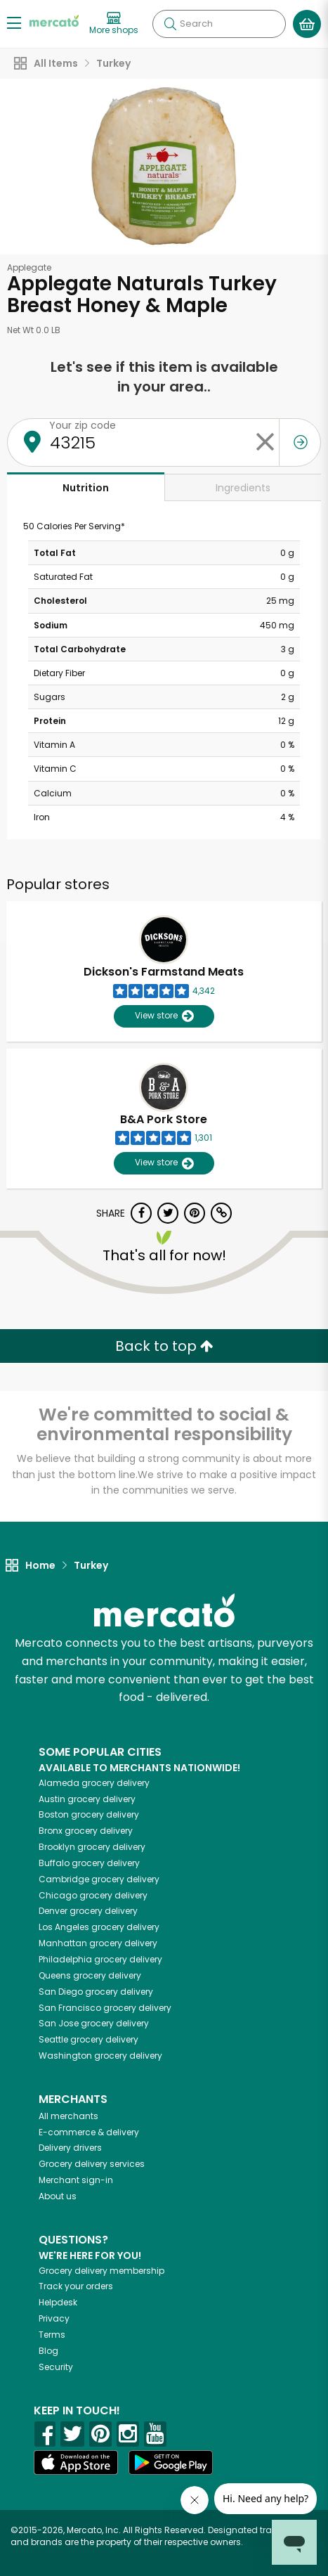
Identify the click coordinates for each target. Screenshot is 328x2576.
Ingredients (243, 488)
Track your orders (76, 2286)
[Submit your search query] (170, 24)
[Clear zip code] (265, 442)
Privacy (54, 2318)
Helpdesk (58, 2302)
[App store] (76, 2462)
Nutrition (86, 488)
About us (58, 2196)
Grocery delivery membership (101, 2271)
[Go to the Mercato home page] (54, 20)
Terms (52, 2335)
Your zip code (82, 425)
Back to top (164, 1346)
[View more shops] (113, 24)
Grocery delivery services (92, 2164)
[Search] (219, 24)
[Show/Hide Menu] (14, 22)
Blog (48, 2351)
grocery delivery (94, 1783)
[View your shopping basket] (307, 24)
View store (164, 1016)
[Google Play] (171, 2462)
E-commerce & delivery (89, 2132)
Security (56, 2367)
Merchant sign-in (76, 2180)
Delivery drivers (70, 2148)
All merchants (68, 2116)
